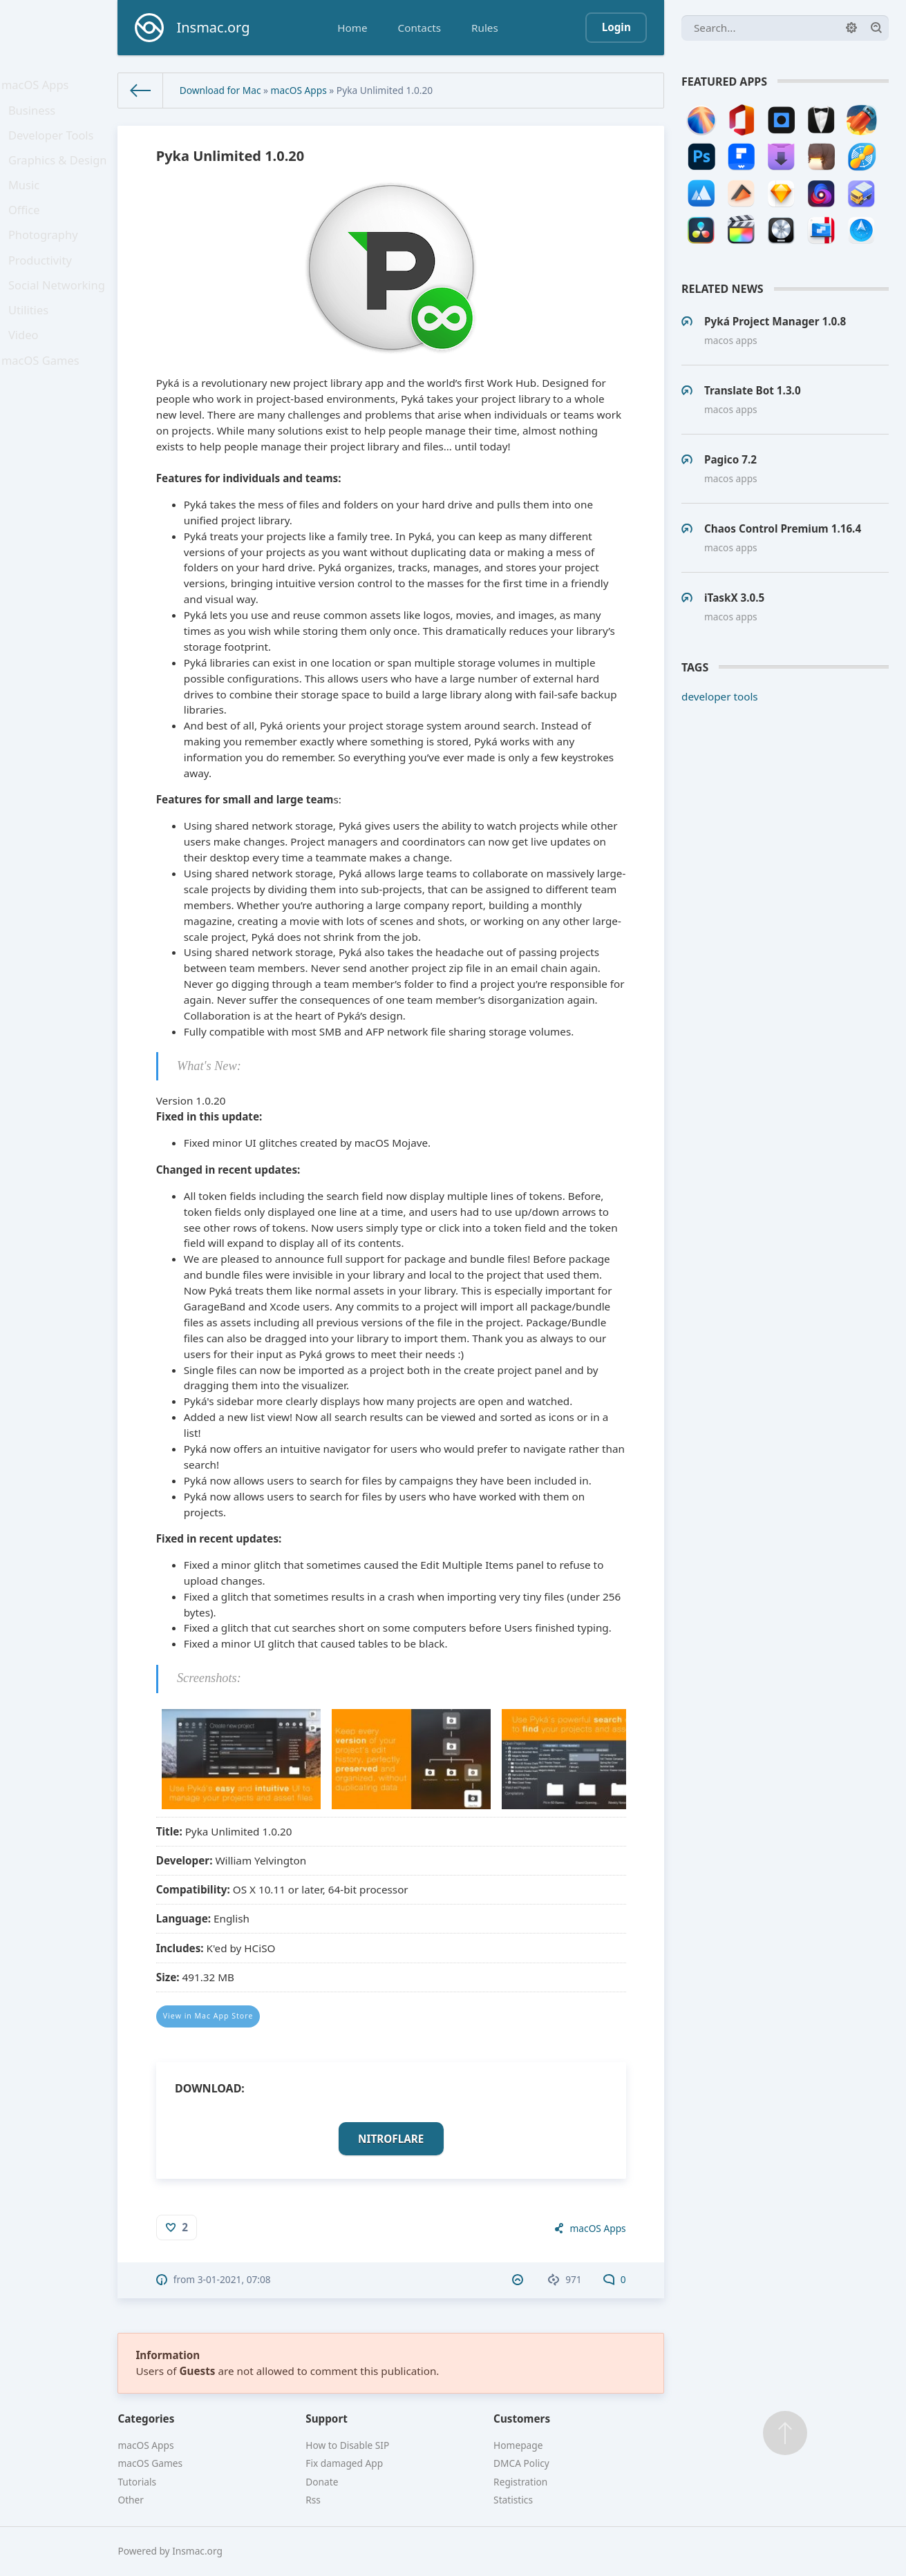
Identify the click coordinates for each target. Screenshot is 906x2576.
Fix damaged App (344, 2463)
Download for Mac (220, 90)
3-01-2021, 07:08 (234, 2279)
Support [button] (326, 2418)
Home (352, 28)
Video (27, 378)
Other (130, 2499)
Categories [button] (145, 2418)
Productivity (43, 291)
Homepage (517, 2445)
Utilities (32, 349)
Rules (484, 28)
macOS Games (43, 408)
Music (28, 204)
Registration (520, 2481)
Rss (313, 2499)
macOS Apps (38, 87)
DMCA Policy (521, 2463)
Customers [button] (521, 2418)
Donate (321, 2481)
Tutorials (136, 2481)
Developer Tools (53, 146)
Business (35, 117)
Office (28, 233)
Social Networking (58, 320)
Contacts (419, 28)
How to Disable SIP (347, 2445)
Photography (46, 262)
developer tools (719, 696)
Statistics (513, 2499)
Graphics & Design (59, 175)
